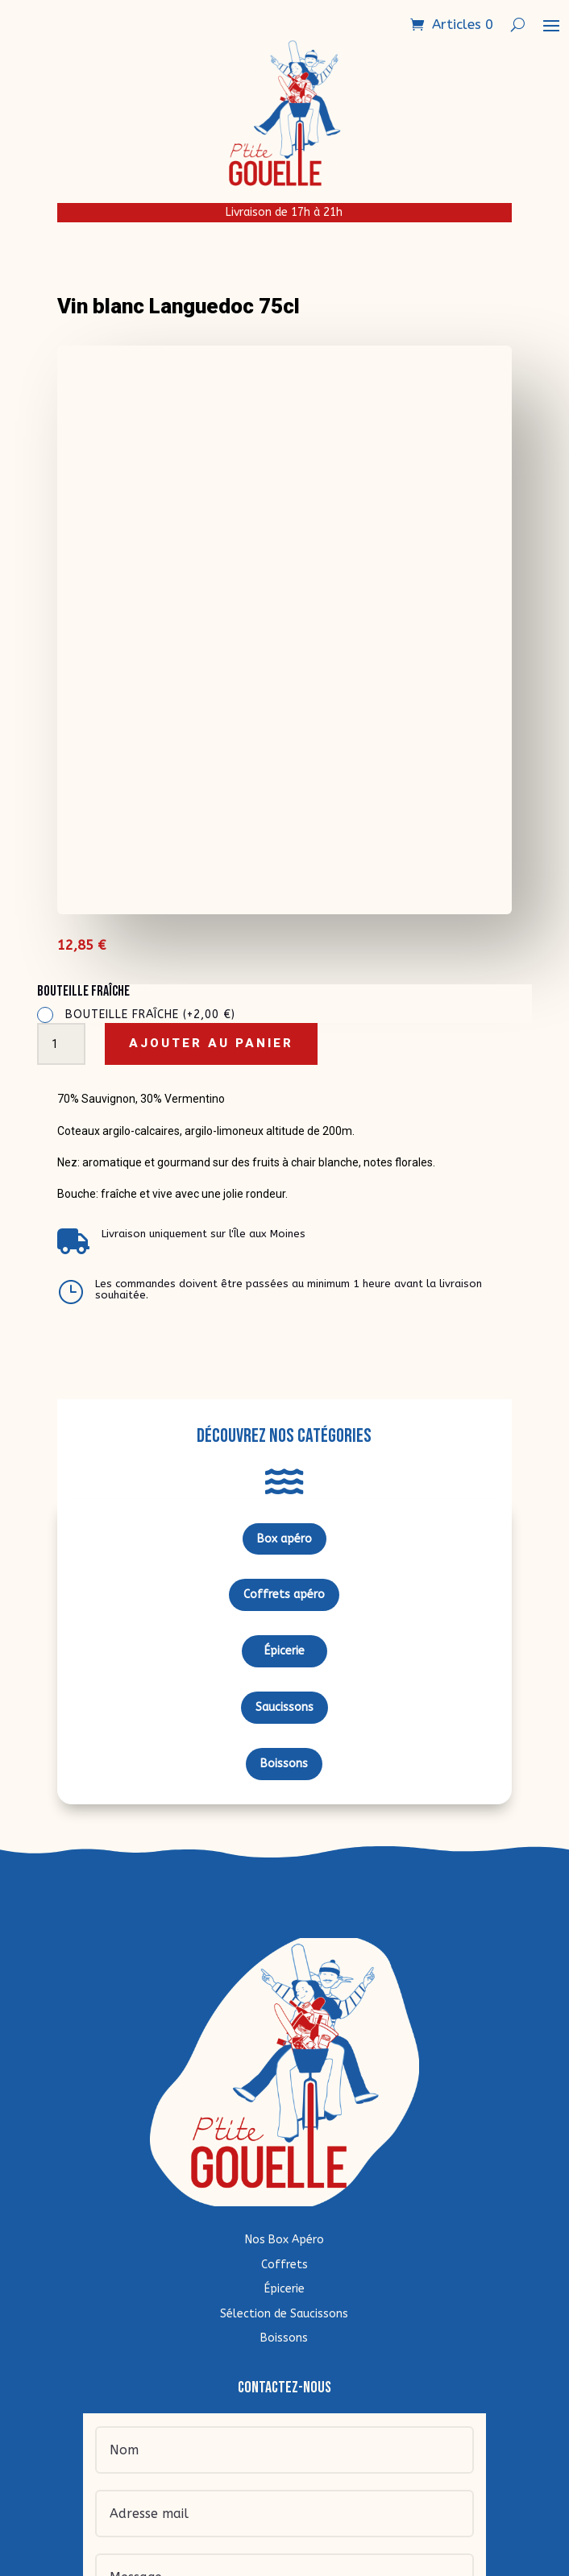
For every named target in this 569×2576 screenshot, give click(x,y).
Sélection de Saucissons (284, 2314)
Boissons (284, 1763)
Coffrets (284, 2265)
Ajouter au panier (211, 1043)
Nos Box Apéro (284, 2240)
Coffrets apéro (284, 1594)
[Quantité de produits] (61, 1044)
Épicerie (284, 1651)
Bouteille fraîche (150, 1014)
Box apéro (284, 1539)
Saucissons (284, 1707)
